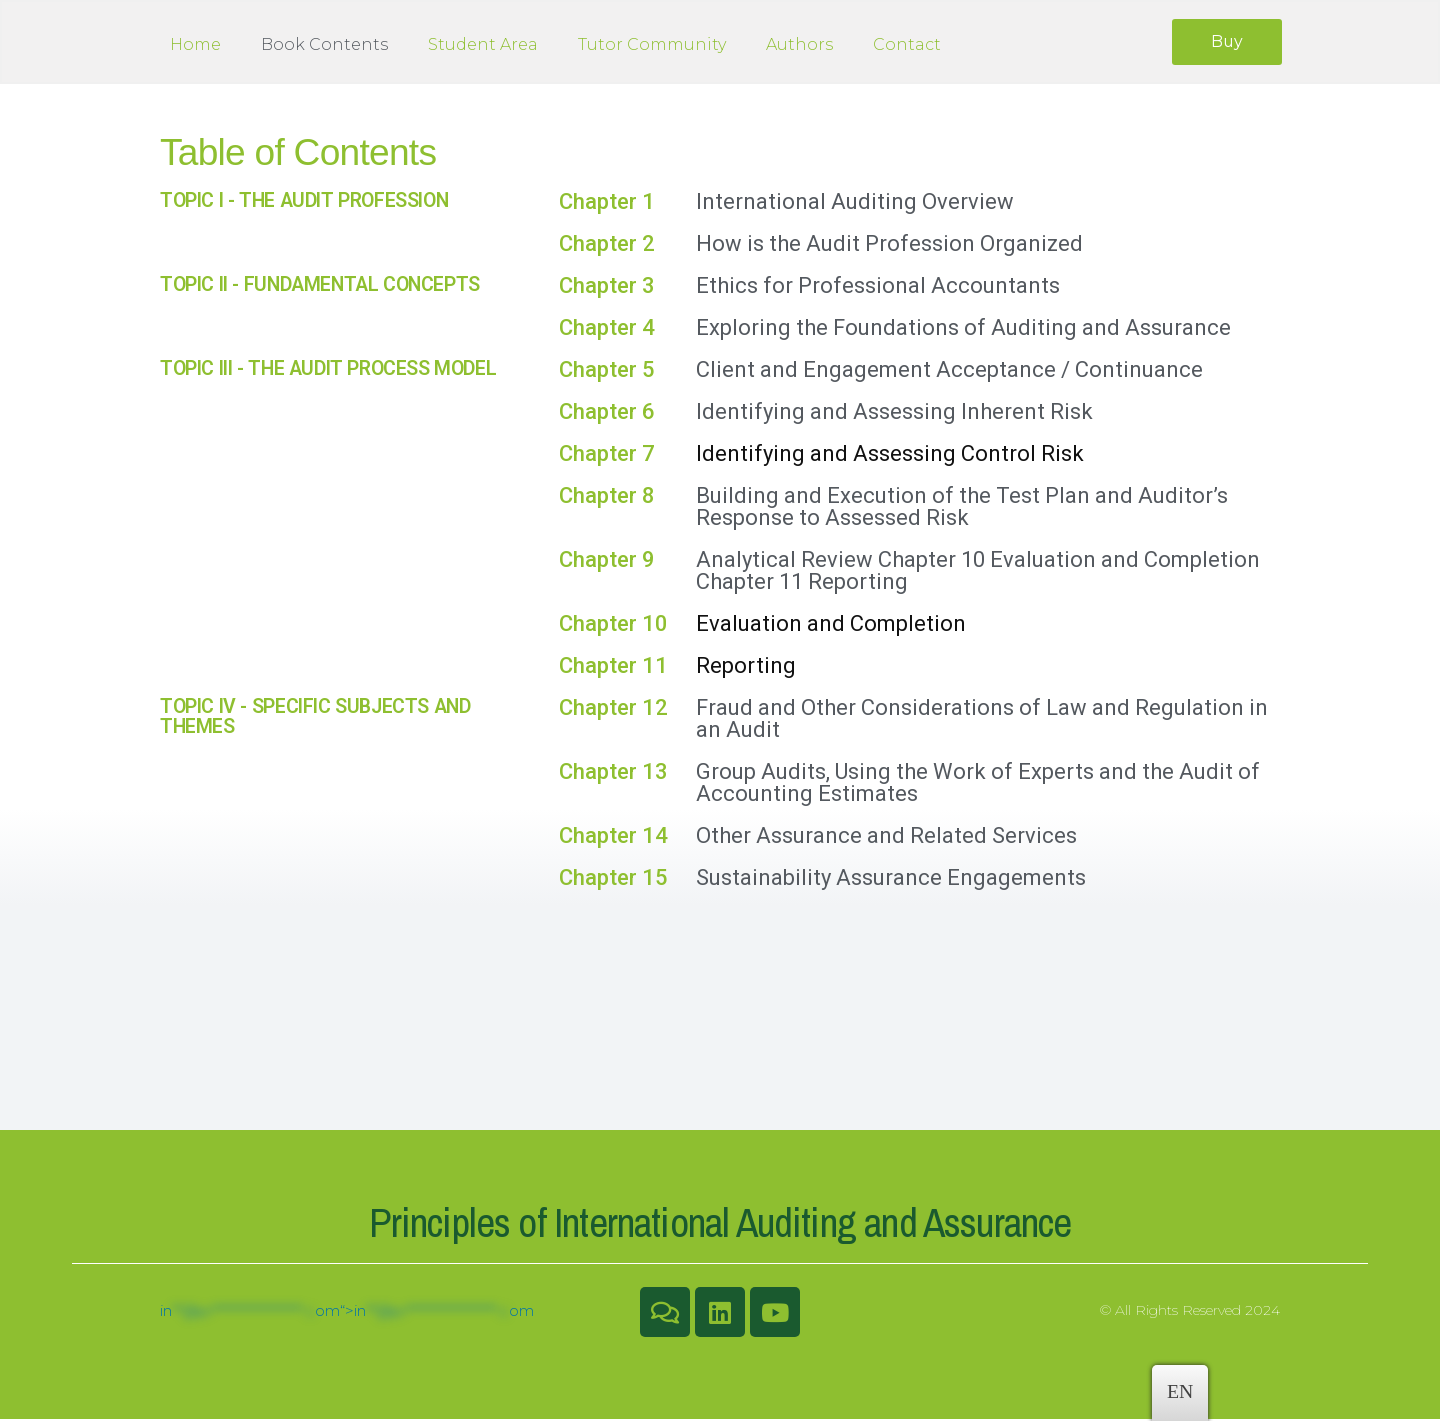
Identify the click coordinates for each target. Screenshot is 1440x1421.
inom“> (347, 1312)
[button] (1225, 43)
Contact (907, 45)
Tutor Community (652, 45)
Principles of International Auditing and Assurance (720, 1224)
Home (195, 45)
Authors (799, 45)
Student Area (483, 45)
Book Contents (324, 45)
